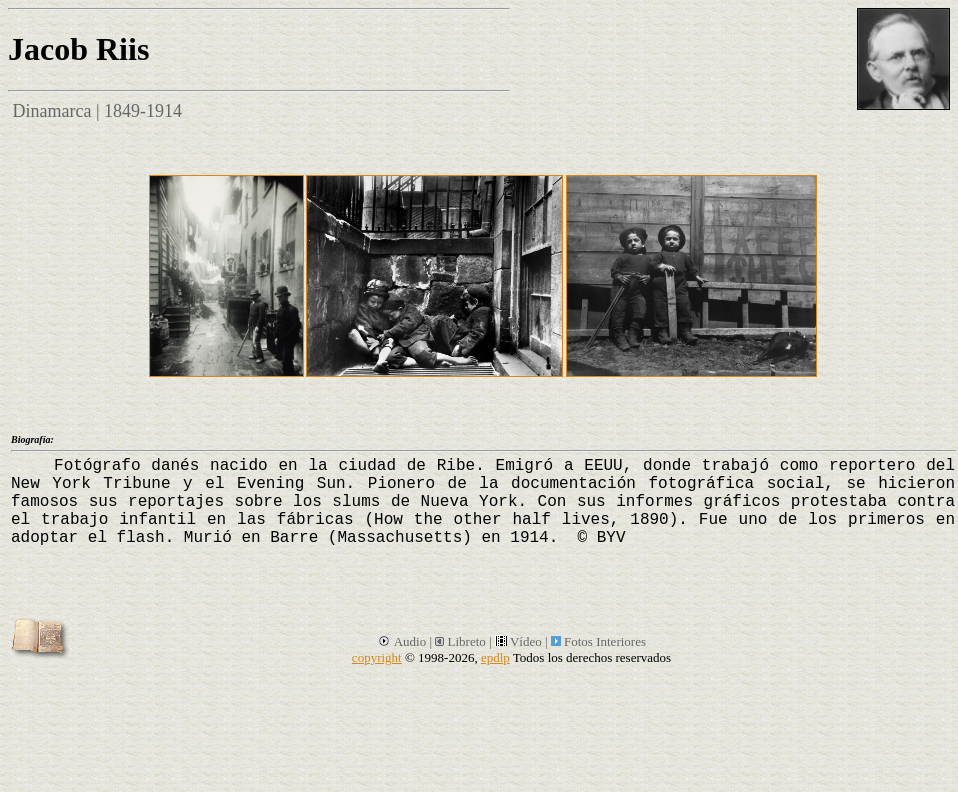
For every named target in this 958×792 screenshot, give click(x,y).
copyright (377, 657)
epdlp (495, 657)
